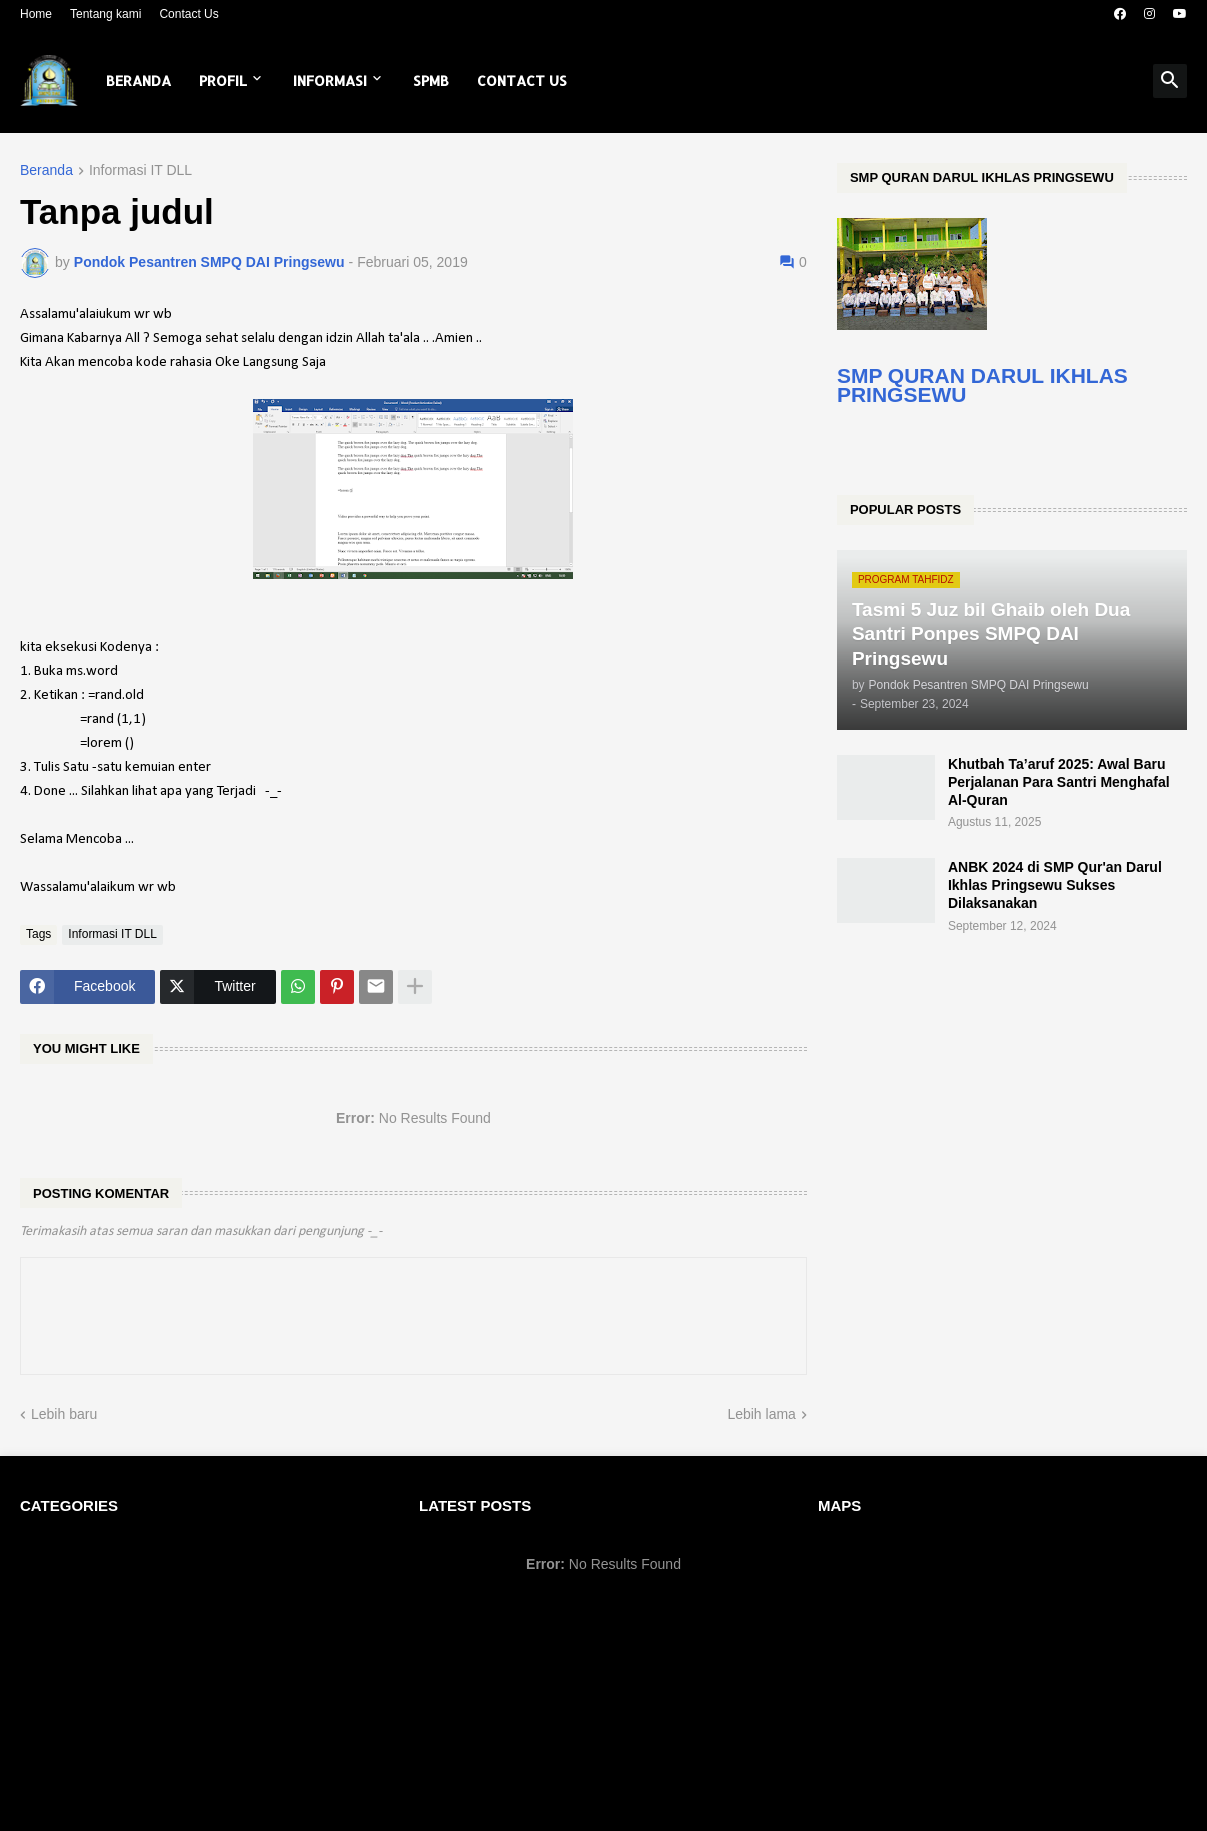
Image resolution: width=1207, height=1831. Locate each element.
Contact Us (188, 14)
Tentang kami (105, 14)
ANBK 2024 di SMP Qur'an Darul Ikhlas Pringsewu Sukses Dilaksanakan (1055, 885)
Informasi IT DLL (140, 170)
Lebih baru (64, 1414)
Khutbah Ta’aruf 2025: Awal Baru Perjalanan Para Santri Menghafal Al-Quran (1059, 782)
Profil (223, 80)
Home (36, 14)
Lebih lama (761, 1414)
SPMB (431, 80)
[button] (1170, 81)
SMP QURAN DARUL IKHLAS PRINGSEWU (982, 385)
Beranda (138, 80)
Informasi (330, 80)
